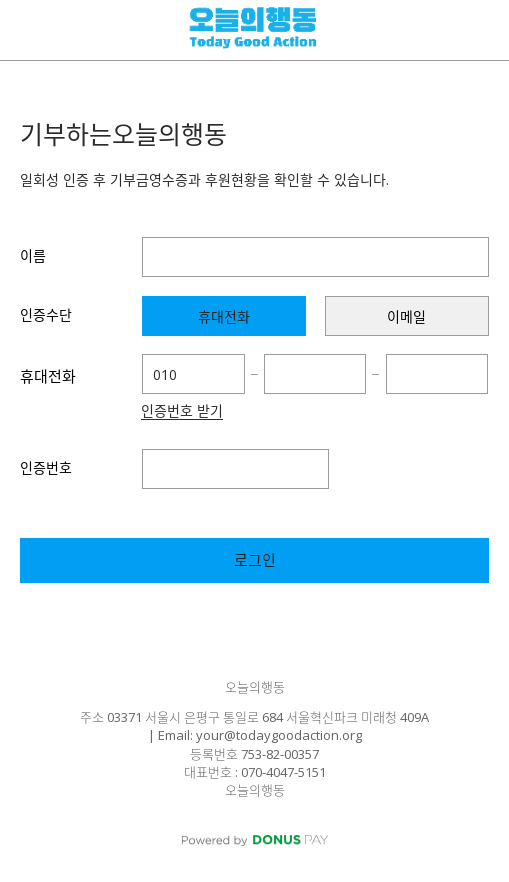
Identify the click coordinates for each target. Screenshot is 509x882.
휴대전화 (48, 376)
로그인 (255, 560)
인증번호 (46, 467)
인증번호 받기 (182, 412)
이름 (33, 255)
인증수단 (46, 314)
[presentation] (224, 316)
